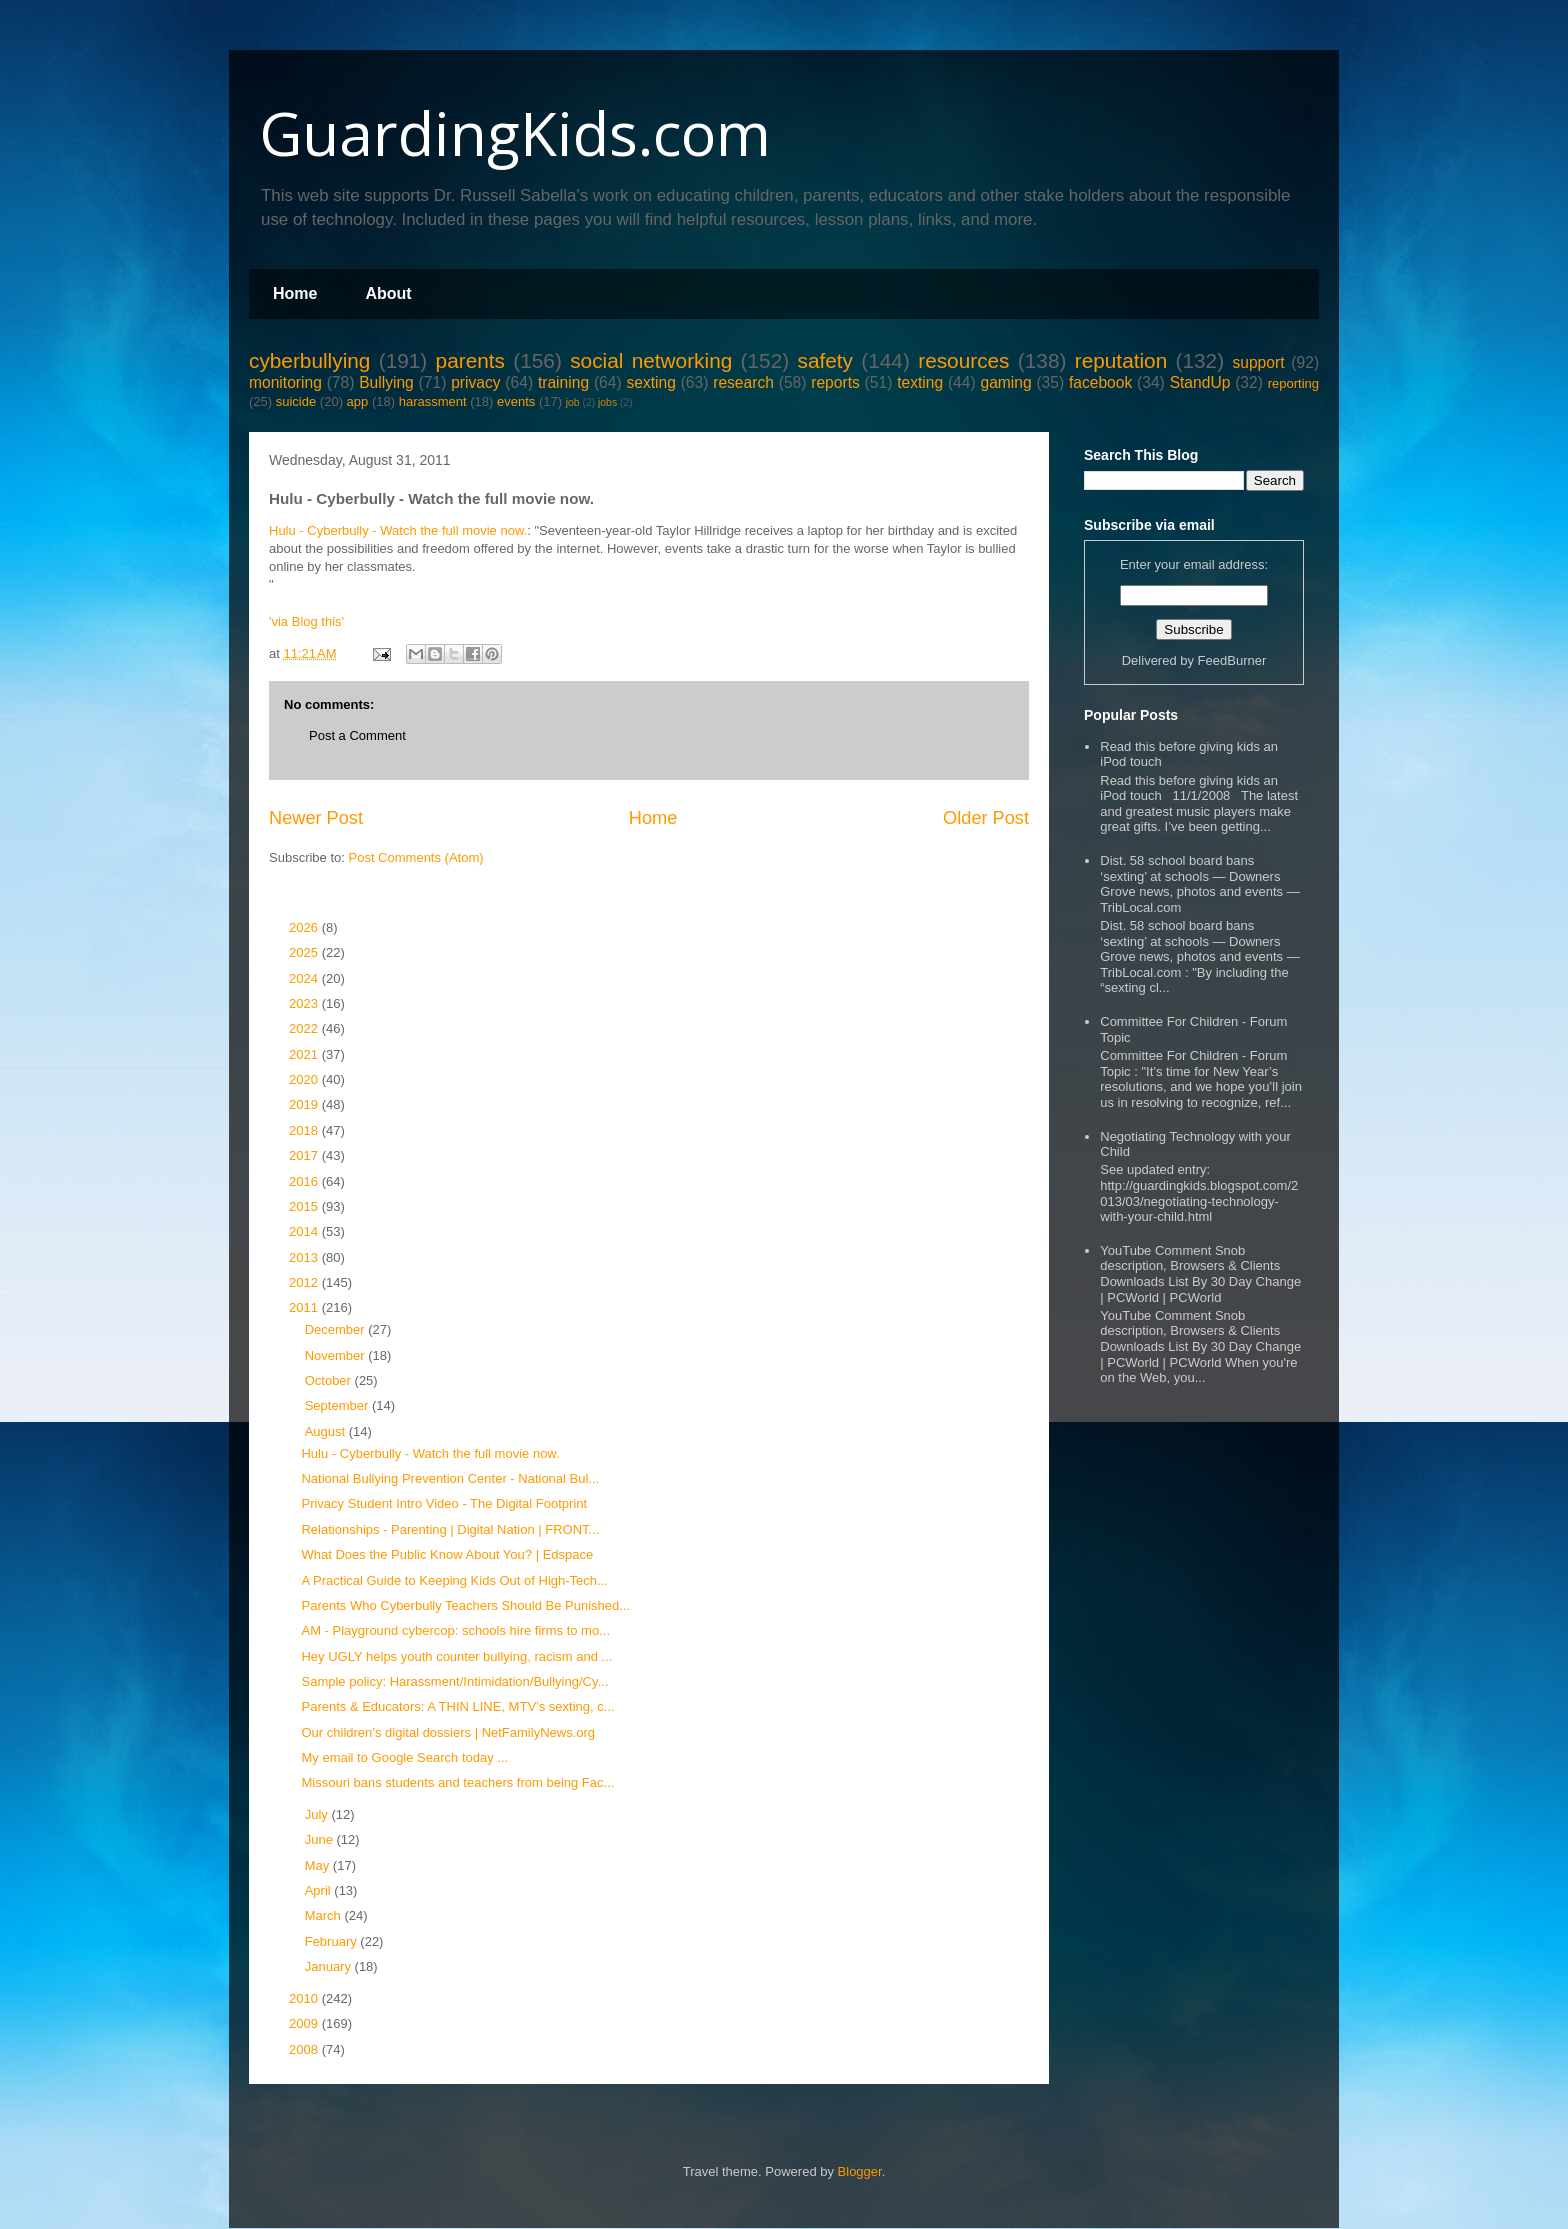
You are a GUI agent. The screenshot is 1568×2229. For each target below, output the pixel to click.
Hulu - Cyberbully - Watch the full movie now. (398, 530)
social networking (651, 360)
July (318, 1814)
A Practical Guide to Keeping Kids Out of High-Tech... (454, 1580)
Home (295, 293)
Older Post (986, 818)
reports (835, 382)
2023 (305, 1003)
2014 (305, 1231)
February (333, 1941)
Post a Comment (357, 735)
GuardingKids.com (515, 133)
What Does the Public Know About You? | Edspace (447, 1554)
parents (470, 360)
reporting (1293, 383)
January (330, 1966)
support (1258, 362)
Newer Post (316, 818)
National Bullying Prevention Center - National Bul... (450, 1478)
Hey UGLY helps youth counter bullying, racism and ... (456, 1656)
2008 (305, 2049)
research (743, 382)
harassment (433, 401)
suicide (296, 401)
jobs (607, 402)
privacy (475, 382)
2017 (305, 1155)
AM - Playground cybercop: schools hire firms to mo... (455, 1630)
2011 (305, 1307)
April (320, 1890)
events (516, 401)
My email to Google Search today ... (404, 1757)
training (563, 382)
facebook (1100, 382)
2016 (305, 1181)
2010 (305, 1998)
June (321, 1839)
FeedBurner (1232, 660)
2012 (305, 1282)
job (573, 402)
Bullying (386, 382)
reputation (1121, 360)
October (330, 1380)
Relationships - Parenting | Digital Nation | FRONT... (450, 1529)
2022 (305, 1028)
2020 (305, 1079)
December (337, 1329)
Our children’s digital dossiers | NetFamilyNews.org (448, 1732)
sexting (650, 382)
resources (963, 360)
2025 (305, 952)
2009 (305, 2023)
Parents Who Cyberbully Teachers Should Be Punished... (465, 1605)
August (327, 1431)
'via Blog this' (306, 621)
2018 (305, 1130)
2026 (305, 927)
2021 (305, 1054)
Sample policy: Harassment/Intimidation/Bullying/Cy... (454, 1681)
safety (825, 360)
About (388, 293)
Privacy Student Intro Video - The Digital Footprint (444, 1503)
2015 (305, 1206)
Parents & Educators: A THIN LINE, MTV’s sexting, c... (457, 1706)
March (325, 1915)
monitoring (285, 382)
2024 (305, 978)
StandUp (1200, 382)
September (338, 1405)
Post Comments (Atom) (416, 857)
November (337, 1355)
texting (920, 382)
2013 (305, 1257)
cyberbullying (309, 360)
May (319, 1865)
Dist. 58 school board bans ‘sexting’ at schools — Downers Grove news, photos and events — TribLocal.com (1199, 884)
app (358, 401)
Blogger (860, 2171)
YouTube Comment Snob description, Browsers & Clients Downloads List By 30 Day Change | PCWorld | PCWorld (1200, 1274)
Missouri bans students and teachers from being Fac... (457, 1782)
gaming (1005, 382)
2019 (305, 1104)
